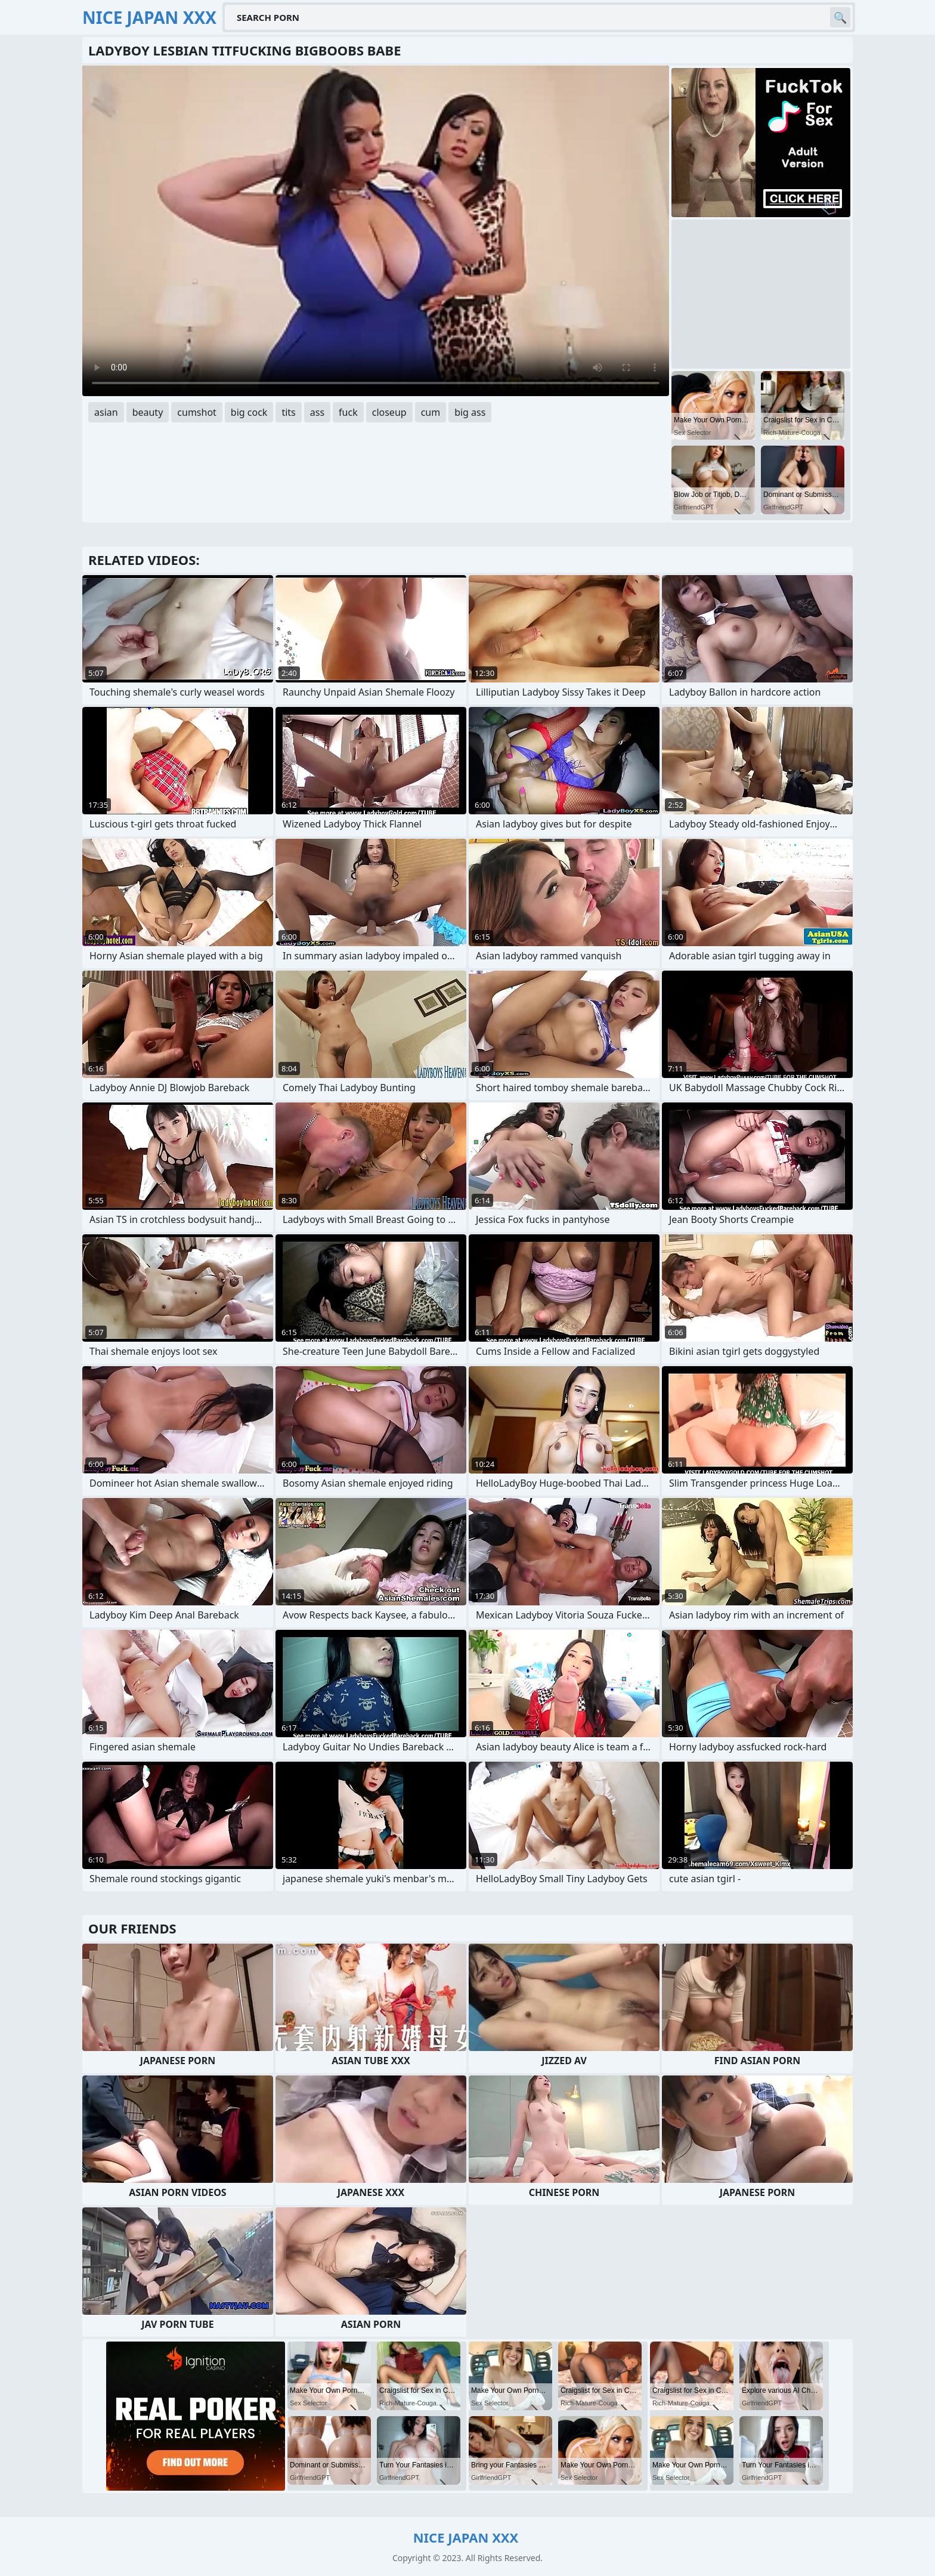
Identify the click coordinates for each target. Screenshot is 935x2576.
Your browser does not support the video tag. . (375, 231)
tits (288, 412)
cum (431, 412)
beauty (147, 412)
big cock (249, 412)
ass (317, 412)
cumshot (196, 412)
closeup (389, 412)
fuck (348, 412)
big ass (469, 412)
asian (106, 412)
